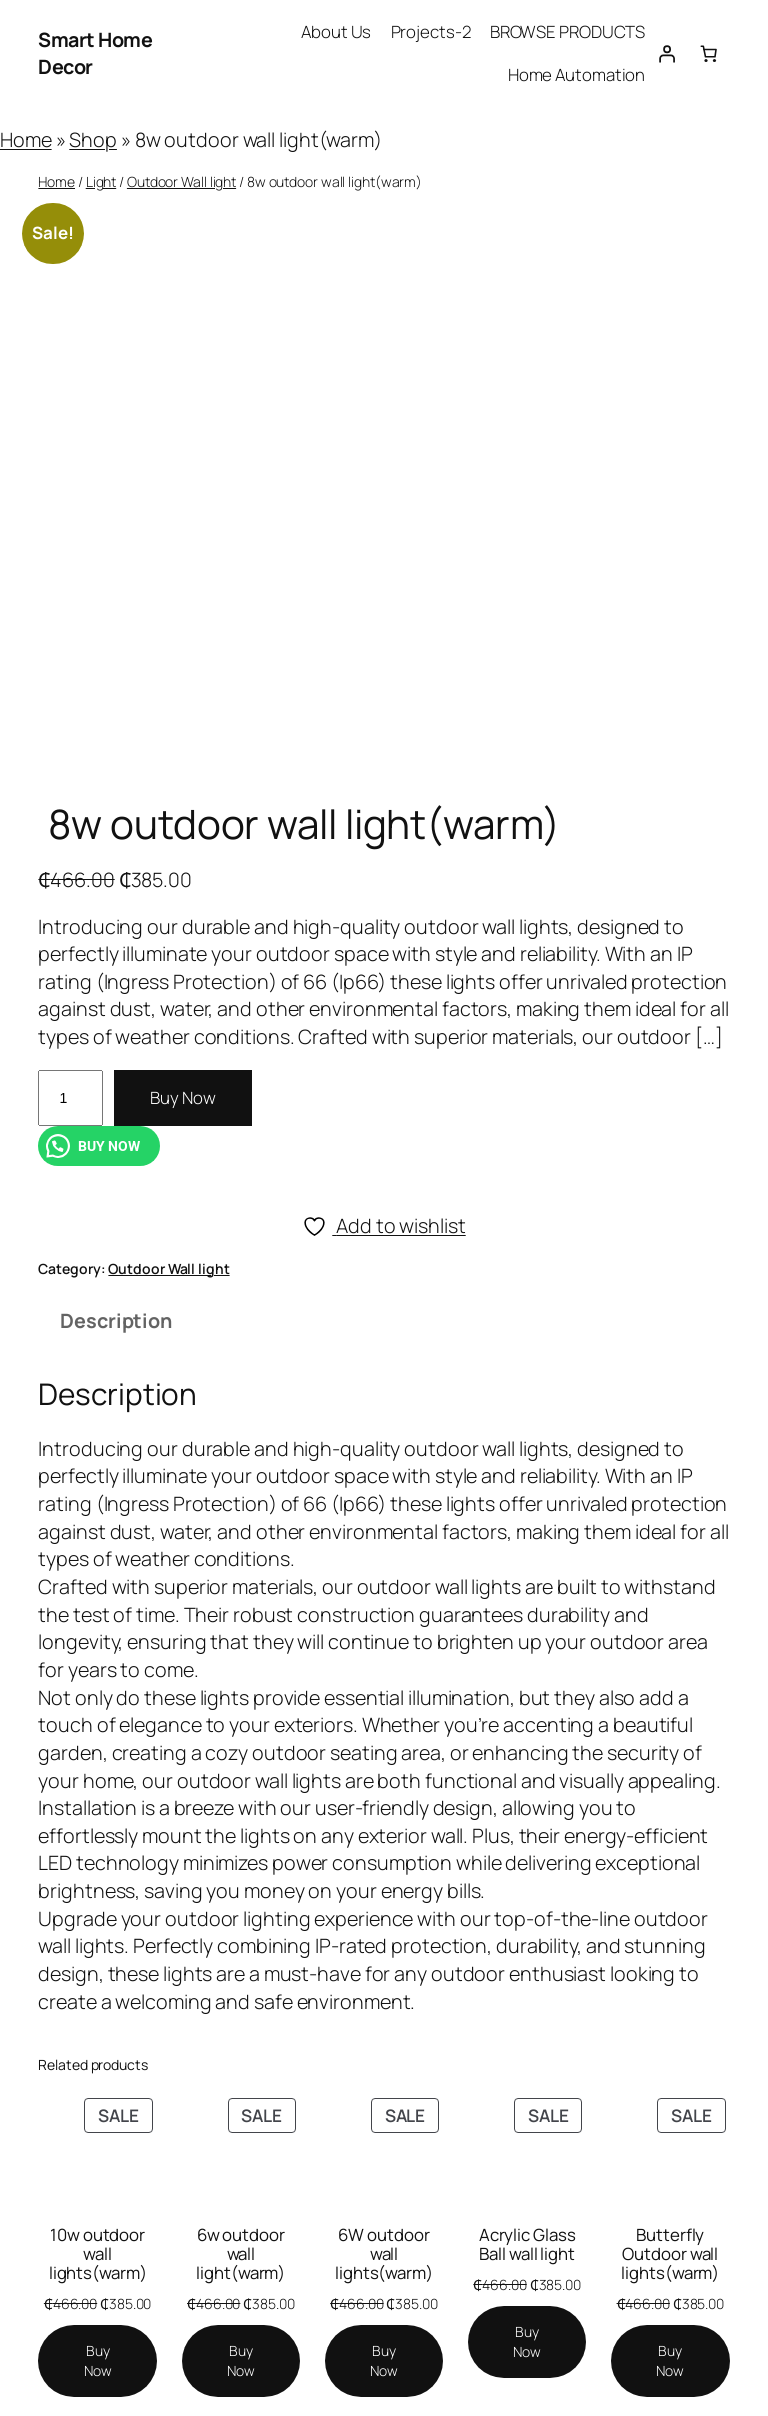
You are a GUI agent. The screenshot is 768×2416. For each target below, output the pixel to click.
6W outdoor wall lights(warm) (384, 2253)
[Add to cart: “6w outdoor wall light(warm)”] (241, 2360)
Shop (93, 139)
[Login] (666, 53)
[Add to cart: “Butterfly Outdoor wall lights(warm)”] (670, 2360)
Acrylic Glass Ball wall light (527, 2244)
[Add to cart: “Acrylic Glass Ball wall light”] (527, 2341)
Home (26, 139)
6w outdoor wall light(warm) (240, 2253)
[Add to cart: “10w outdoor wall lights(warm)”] (97, 2360)
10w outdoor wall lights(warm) (98, 2253)
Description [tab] (116, 1320)
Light (101, 181)
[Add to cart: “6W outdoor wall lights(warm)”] (384, 2360)
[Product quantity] (70, 1098)
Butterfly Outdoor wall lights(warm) (670, 2253)
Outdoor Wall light (181, 181)
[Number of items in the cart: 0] (708, 53)
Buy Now (182, 1097)
